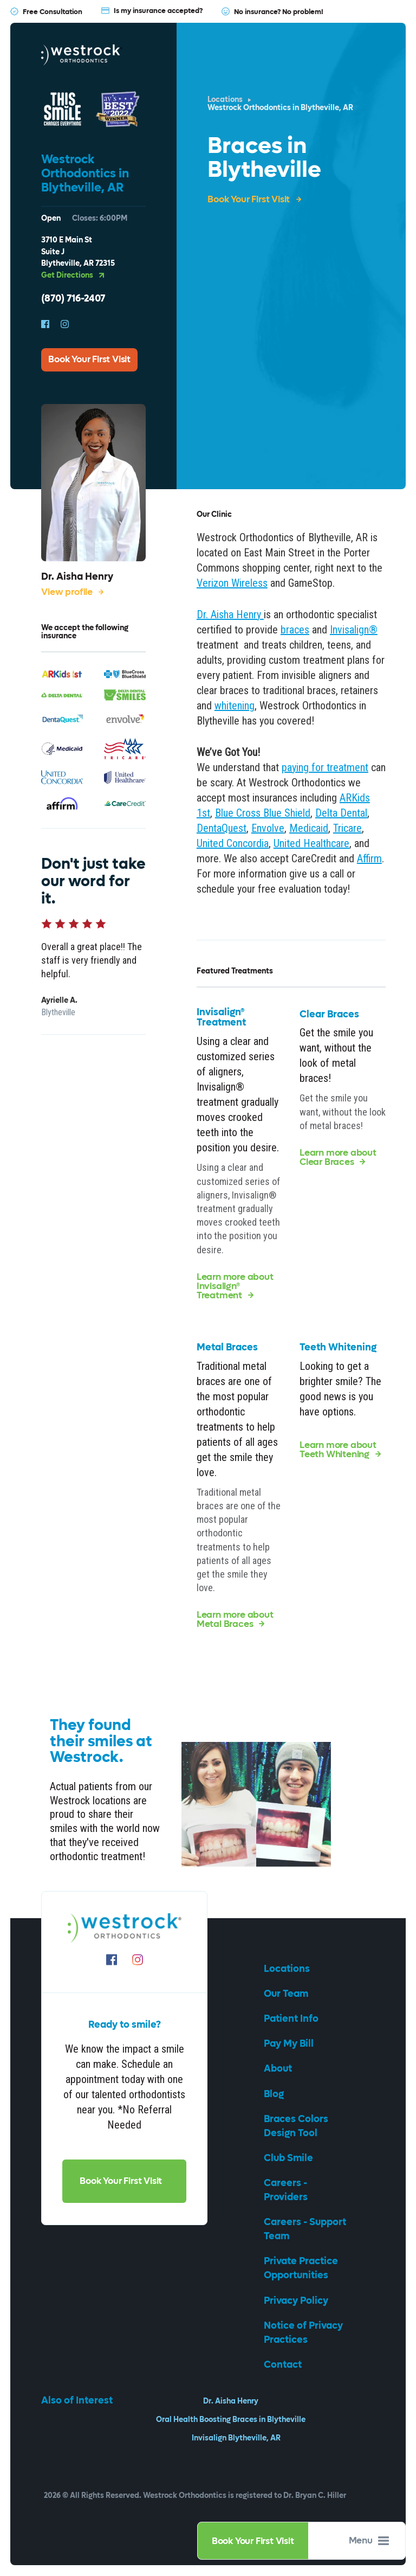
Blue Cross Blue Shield (262, 812)
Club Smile (289, 2158)
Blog (275, 2094)
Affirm (369, 858)
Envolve (267, 828)
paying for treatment (325, 767)
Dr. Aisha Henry (230, 2401)
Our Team (287, 1994)
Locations (225, 100)
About (279, 2068)
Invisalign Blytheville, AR (236, 2438)
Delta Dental (341, 812)
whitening (234, 705)
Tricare (347, 828)
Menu (369, 2541)
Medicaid (308, 828)
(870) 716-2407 (73, 298)
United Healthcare (311, 843)
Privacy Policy (297, 2301)
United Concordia (233, 843)
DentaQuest (221, 828)
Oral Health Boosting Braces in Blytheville (231, 2419)
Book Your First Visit (253, 2541)
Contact (284, 2365)
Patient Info (292, 2019)
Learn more (235, 1286)
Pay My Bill (290, 2043)
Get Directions (72, 276)
